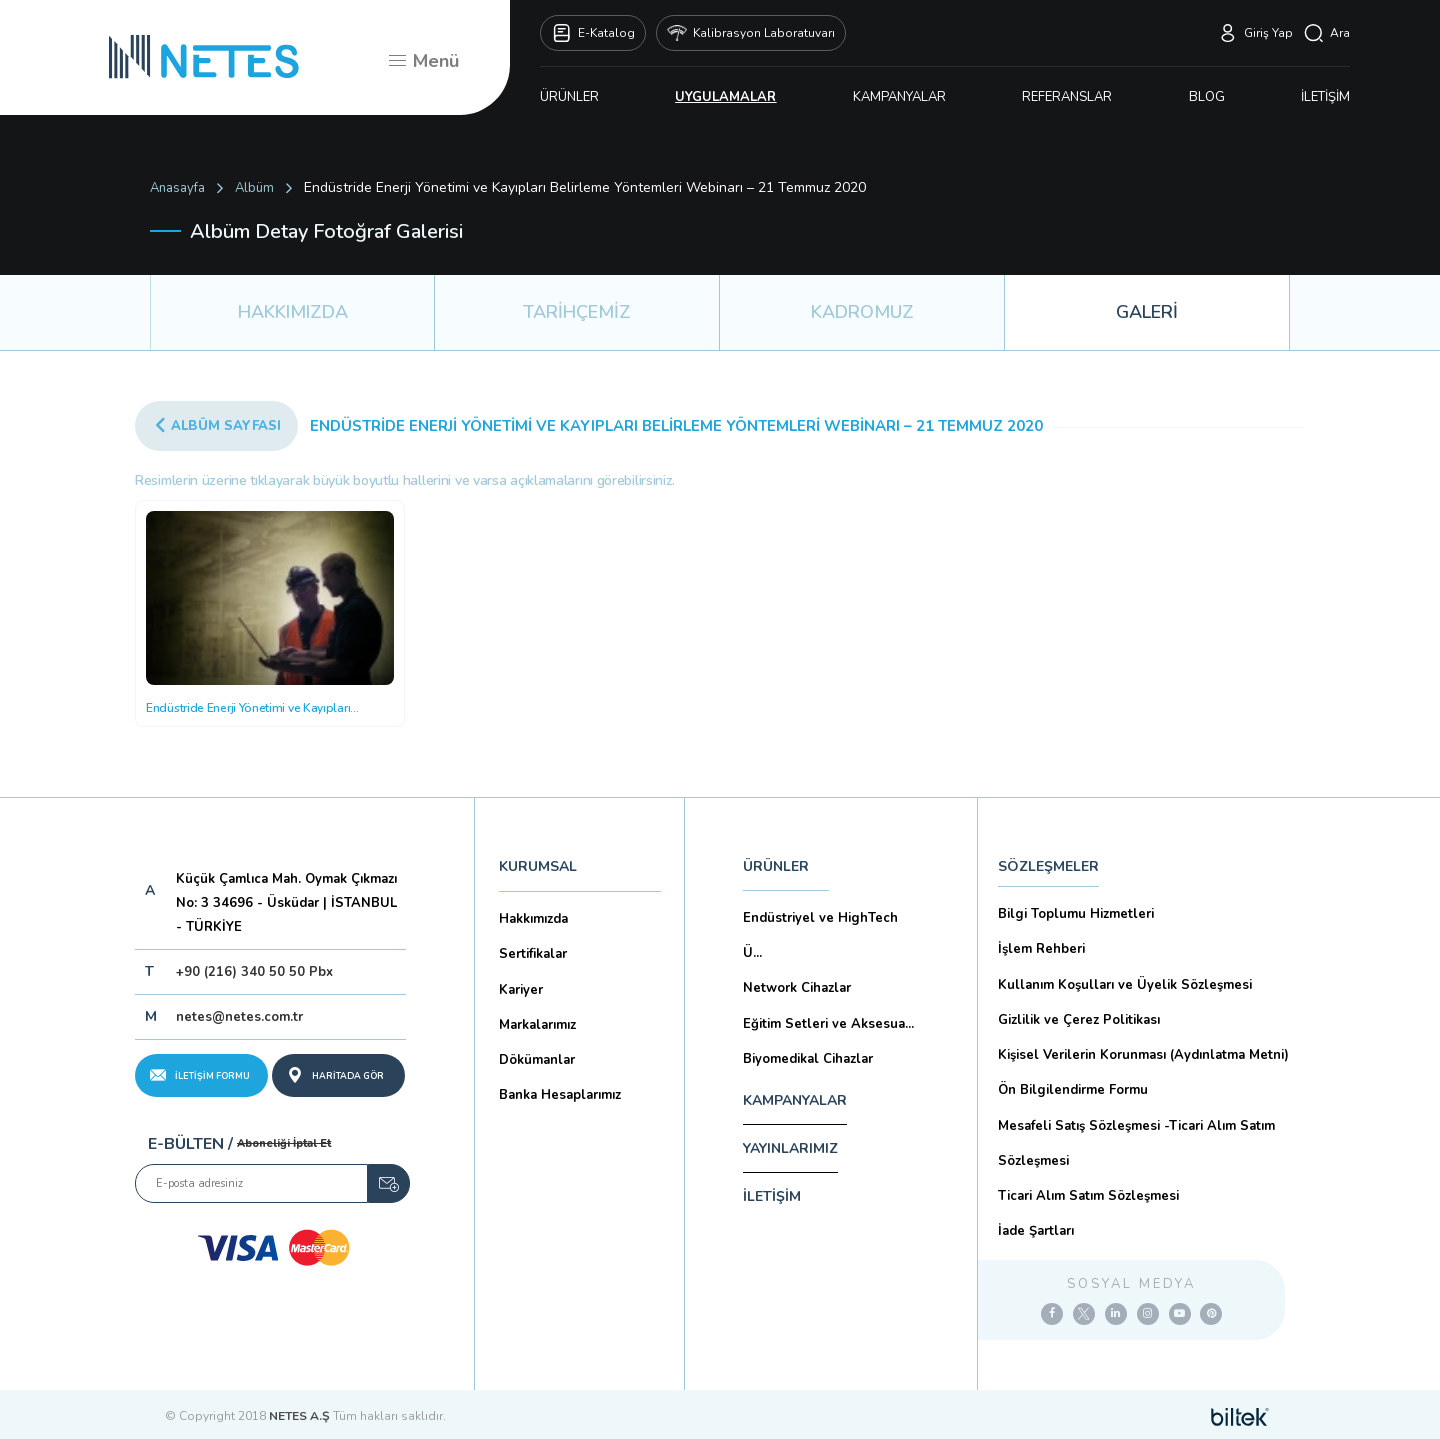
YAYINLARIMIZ (790, 1148)
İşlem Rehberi (1041, 949)
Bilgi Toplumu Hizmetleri (1076, 914)
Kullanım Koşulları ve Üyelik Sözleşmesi (1125, 984)
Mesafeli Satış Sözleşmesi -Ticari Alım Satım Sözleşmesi (1136, 1142)
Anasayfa (177, 188)
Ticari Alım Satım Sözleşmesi (1088, 1195)
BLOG (1207, 97)
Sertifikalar (533, 954)
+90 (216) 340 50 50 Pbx (254, 972)
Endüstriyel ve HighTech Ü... (820, 935)
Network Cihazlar (797, 988)
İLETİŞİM (1325, 97)
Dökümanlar (537, 1059)
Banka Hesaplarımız (560, 1094)
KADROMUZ (862, 312)
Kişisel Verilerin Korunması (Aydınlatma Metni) (1143, 1054)
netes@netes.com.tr (239, 1017)
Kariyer (521, 989)
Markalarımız (537, 1024)
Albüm (254, 188)
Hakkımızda (533, 919)
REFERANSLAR (1067, 97)
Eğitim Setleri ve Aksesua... (828, 1023)
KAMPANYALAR (899, 97)
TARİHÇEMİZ (577, 312)
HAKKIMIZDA (293, 312)
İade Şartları (1036, 1230)
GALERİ (1147, 312)
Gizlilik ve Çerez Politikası (1079, 1019)
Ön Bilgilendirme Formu (1073, 1089)
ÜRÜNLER (569, 97)
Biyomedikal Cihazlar (808, 1058)
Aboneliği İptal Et (284, 1143)
